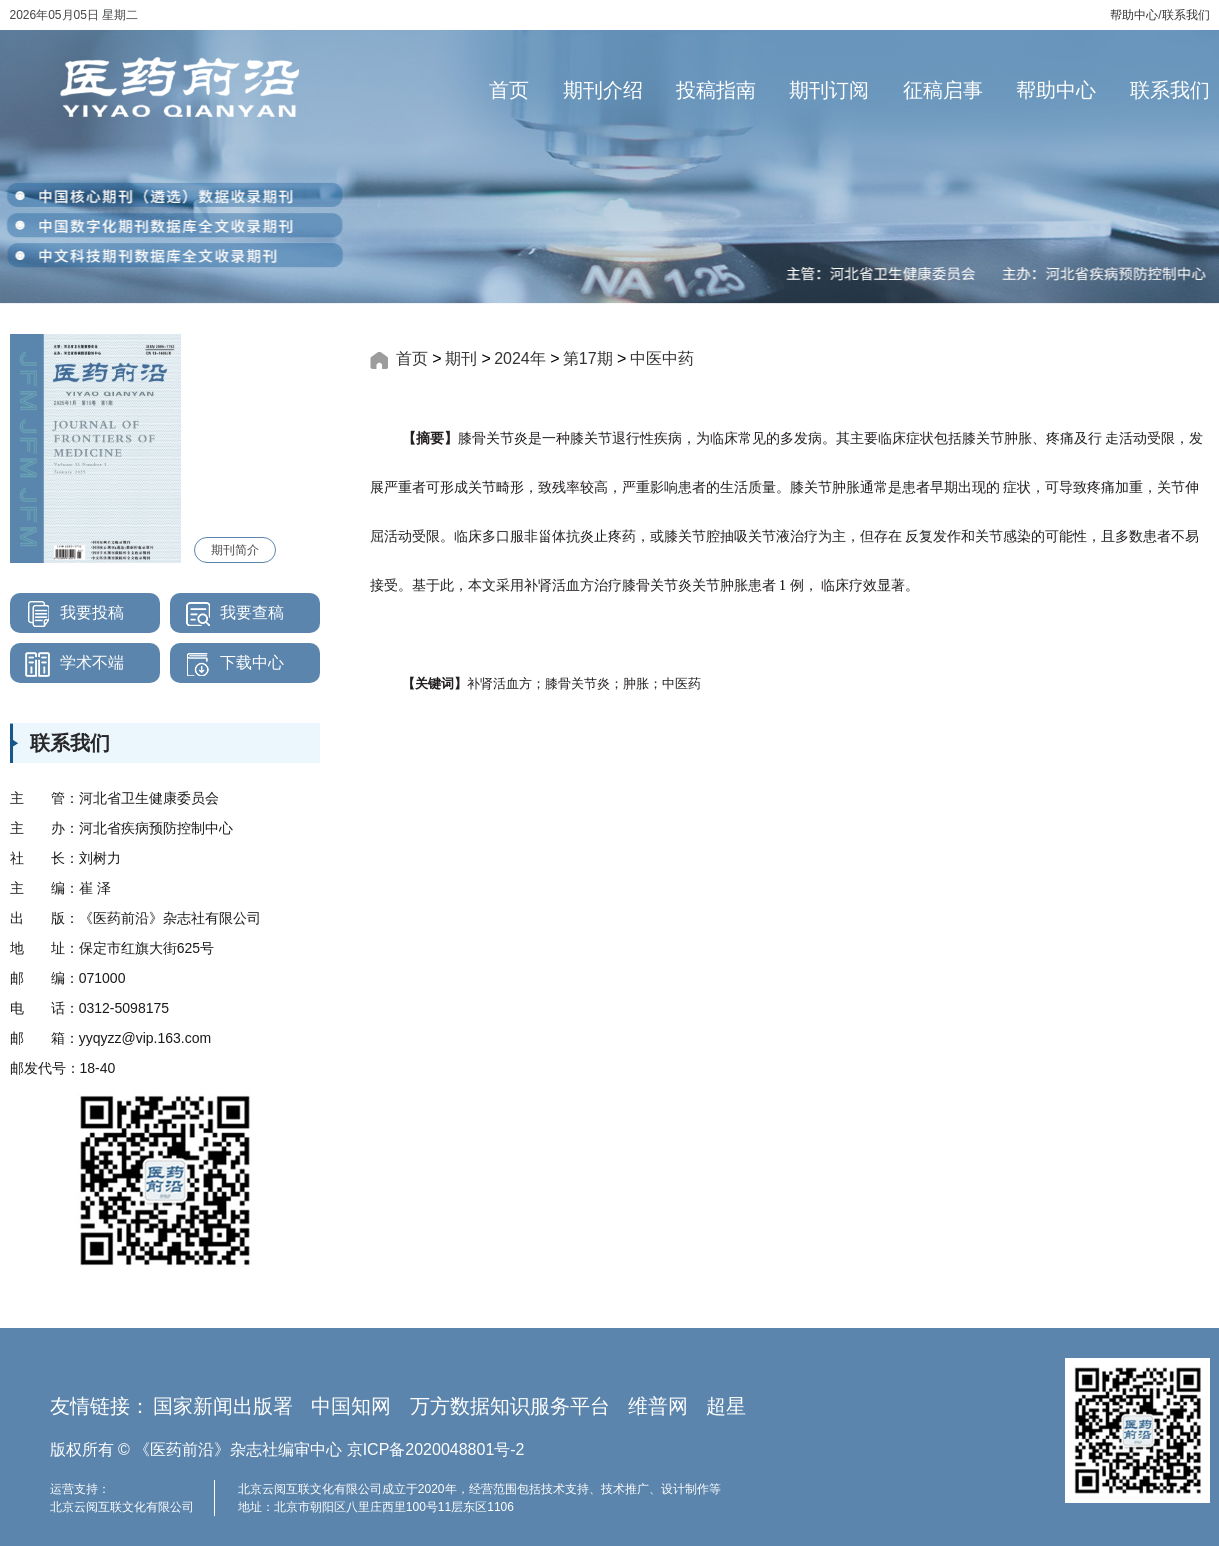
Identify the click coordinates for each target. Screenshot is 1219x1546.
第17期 (588, 358)
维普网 (658, 1406)
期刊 (461, 358)
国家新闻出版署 (223, 1406)
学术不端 (67, 662)
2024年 (520, 358)
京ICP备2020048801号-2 (436, 1449)
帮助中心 (1134, 15)
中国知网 (351, 1406)
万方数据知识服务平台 (510, 1406)
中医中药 (662, 358)
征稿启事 (943, 90)
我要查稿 (227, 612)
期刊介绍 (603, 90)
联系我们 (1186, 15)
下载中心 (227, 662)
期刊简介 (235, 550)
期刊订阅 (829, 90)
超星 (726, 1406)
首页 (509, 90)
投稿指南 (716, 90)
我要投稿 (67, 612)
